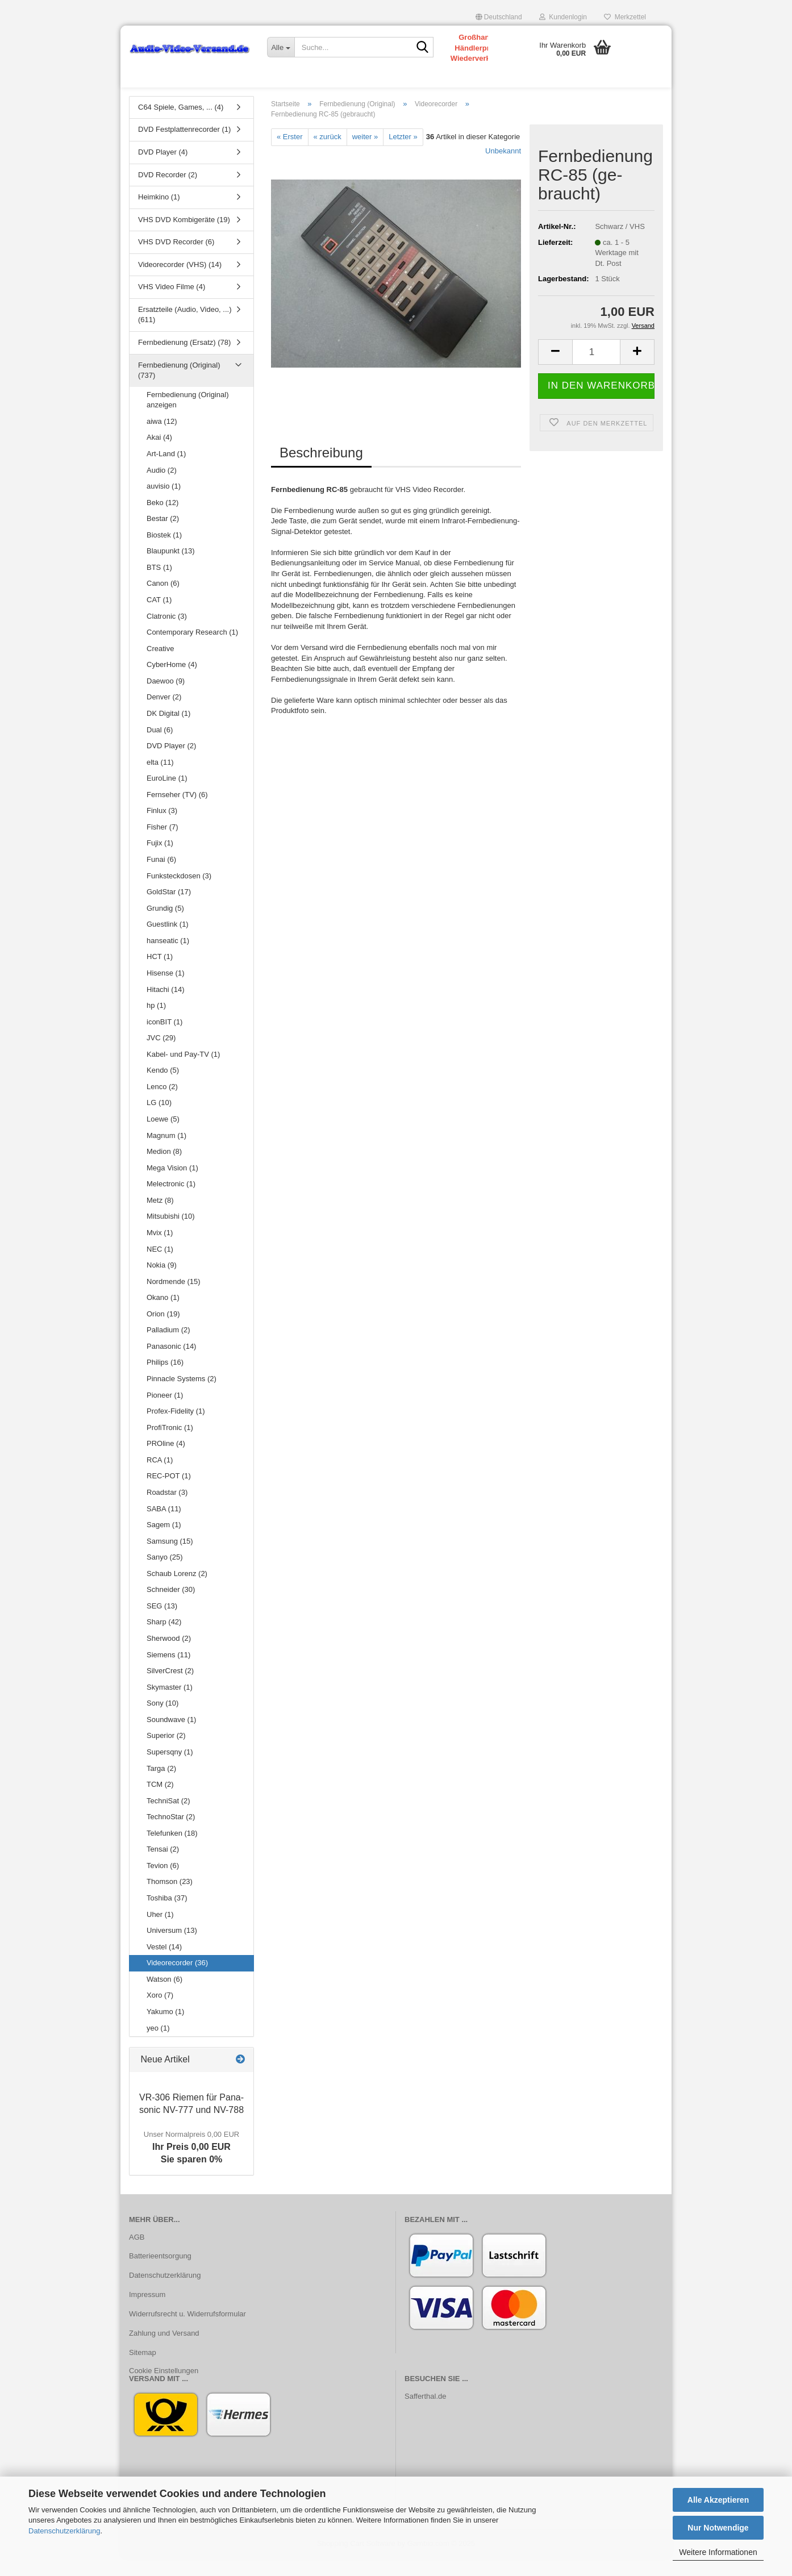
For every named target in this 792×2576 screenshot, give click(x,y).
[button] (499, 17)
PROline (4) (166, 1461)
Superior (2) (166, 1753)
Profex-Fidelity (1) (176, 1428)
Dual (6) (160, 747)
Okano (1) (163, 1315)
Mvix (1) (160, 1250)
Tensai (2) (163, 1867)
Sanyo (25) (165, 1574)
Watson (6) (164, 1997)
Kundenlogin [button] (563, 17)
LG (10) (159, 1120)
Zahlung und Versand (164, 2350)
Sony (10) (162, 1720)
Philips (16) (165, 1380)
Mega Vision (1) (172, 1185)
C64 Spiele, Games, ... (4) (180, 124)
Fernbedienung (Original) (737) (179, 388)
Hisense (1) (165, 990)
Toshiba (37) (167, 1915)
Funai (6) (161, 877)
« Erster (290, 154)
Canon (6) (163, 601)
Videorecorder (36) (177, 1980)
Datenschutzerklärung (64, 2531)
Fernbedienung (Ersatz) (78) (184, 360)
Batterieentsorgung (160, 2274)
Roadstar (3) (167, 1510)
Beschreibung (321, 470)
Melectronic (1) (171, 1201)
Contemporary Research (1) (192, 649)
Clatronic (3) (167, 634)
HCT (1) (160, 974)
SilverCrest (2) (170, 1688)
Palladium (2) (168, 1348)
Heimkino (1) (159, 214)
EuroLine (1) (167, 795)
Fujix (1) (160, 861)
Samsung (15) (170, 1558)
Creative (160, 666)
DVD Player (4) (162, 169)
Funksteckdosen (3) (179, 893)
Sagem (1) (164, 1542)
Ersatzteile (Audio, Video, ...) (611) (185, 332)
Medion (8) (164, 1169)
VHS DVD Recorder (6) (176, 259)
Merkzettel (625, 17)
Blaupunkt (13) (171, 569)
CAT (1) (159, 617)
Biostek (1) (164, 552)
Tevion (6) (163, 1883)
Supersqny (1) (170, 1769)
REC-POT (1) (169, 1494)
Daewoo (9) (166, 698)
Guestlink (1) (168, 941)
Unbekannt (503, 168)
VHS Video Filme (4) (171, 305)
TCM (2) (160, 1802)
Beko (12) (162, 520)
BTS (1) (159, 585)
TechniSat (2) (168, 1818)
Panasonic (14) (171, 1364)
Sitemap (142, 2370)
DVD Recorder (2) (167, 192)
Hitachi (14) (165, 1007)
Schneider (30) (171, 1607)
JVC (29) (161, 1055)
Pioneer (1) (165, 1412)
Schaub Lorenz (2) (177, 1591)
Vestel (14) (164, 1964)
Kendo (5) (163, 1088)
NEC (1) (160, 1266)
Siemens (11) (168, 1672)
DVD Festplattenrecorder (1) (184, 147)
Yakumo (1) (165, 2029)
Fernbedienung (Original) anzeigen (188, 417)
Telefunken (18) (172, 1850)
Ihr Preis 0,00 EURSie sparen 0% (191, 2165)
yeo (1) (158, 2045)
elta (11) (160, 780)
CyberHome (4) (172, 682)
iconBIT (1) (164, 1039)
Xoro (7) (160, 2013)
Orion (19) (163, 1331)
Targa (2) (161, 1786)
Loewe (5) (163, 1136)
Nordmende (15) (174, 1299)
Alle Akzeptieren (718, 2499)
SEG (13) (162, 1623)
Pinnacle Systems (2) (181, 1396)
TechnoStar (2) (171, 1834)
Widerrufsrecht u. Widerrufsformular (187, 2331)
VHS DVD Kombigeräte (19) (184, 237)
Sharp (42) (164, 1640)
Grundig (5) (165, 926)
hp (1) (156, 1023)
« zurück (327, 154)
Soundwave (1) (171, 1737)
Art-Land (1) (166, 471)
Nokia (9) (162, 1282)
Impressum (147, 2312)
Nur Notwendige (717, 2527)
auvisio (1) (164, 503)
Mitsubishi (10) (171, 1234)
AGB (136, 2254)
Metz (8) (160, 1218)
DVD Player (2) (171, 763)
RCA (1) (160, 1477)
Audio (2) (162, 487)
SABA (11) (164, 1526)
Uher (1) (160, 1932)
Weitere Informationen (718, 2552)
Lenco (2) (162, 1104)
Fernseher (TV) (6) (177, 812)
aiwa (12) (162, 439)
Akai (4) (159, 455)
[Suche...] (280, 47)
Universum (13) (172, 1948)
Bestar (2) (163, 536)
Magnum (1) (166, 1153)
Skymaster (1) (170, 1704)
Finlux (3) (162, 828)
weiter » (365, 154)
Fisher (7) (162, 844)
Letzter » (403, 154)
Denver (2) (164, 715)
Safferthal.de (425, 2414)
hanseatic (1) (168, 958)
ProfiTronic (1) (170, 1445)
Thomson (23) (170, 1899)
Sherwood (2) (169, 1656)
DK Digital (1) (168, 731)
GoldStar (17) (169, 909)
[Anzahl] (596, 369)
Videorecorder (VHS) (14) (180, 282)
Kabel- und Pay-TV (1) (183, 1072)
